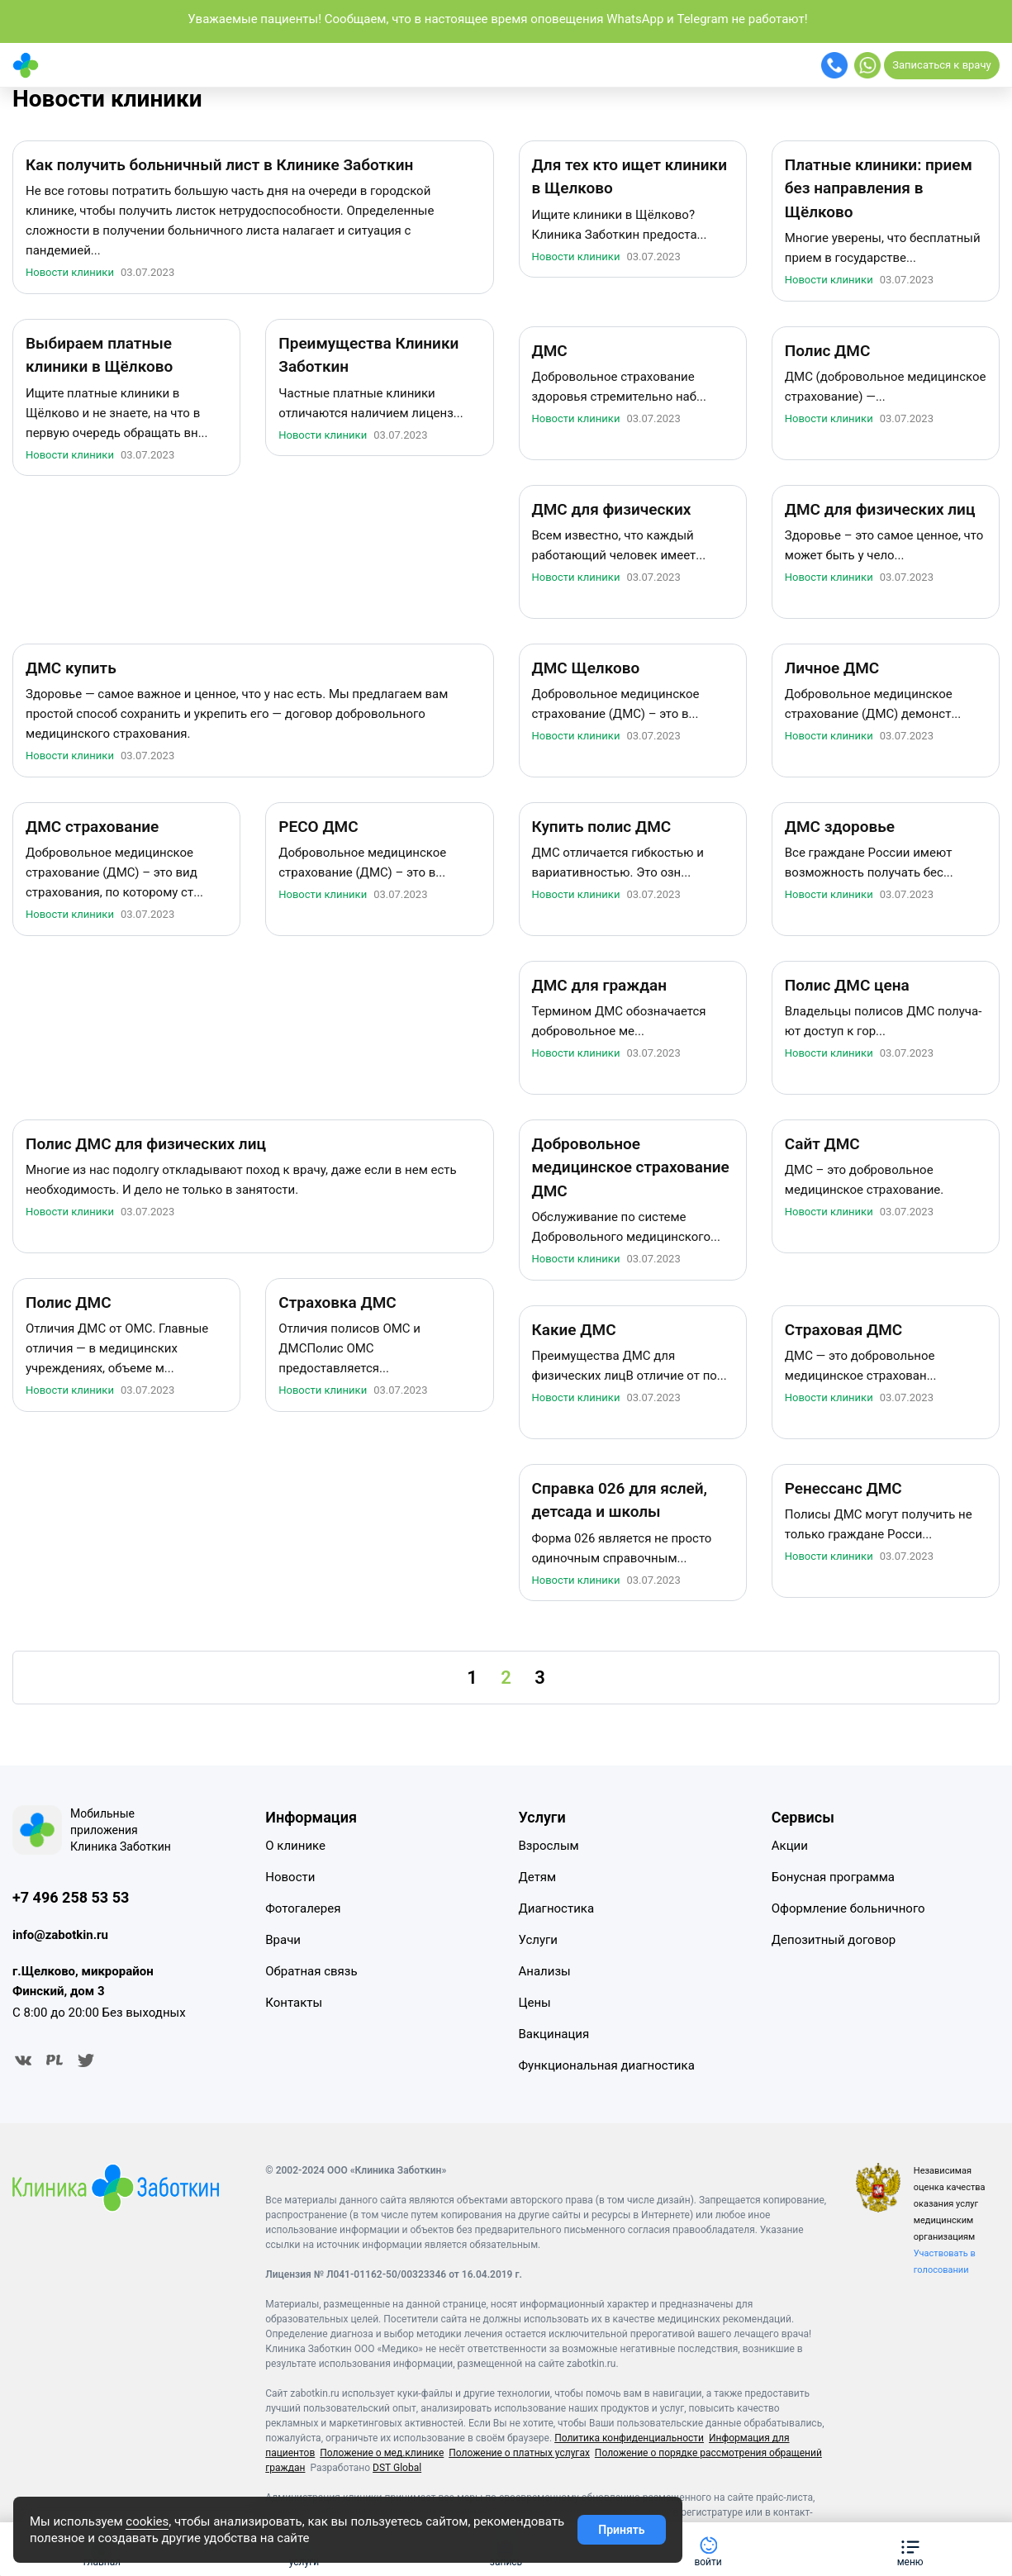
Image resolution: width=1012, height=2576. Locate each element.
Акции (790, 1845)
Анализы (545, 1971)
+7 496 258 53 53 (70, 1897)
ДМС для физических (611, 509)
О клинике (295, 1845)
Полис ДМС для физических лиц (146, 1143)
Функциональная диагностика (607, 2065)
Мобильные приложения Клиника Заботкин (120, 1830)
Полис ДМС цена (847, 985)
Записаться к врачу (941, 65)
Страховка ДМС (337, 1302)
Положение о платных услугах (519, 2453)
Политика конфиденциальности (629, 2438)
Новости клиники (107, 98)
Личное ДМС (832, 667)
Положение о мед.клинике (382, 2453)
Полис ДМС (828, 350)
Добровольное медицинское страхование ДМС (630, 1167)
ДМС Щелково (586, 667)
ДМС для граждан (600, 985)
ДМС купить (71, 667)
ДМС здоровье (840, 826)
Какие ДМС (574, 1329)
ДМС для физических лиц (880, 509)
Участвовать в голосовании (945, 2261)
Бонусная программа (833, 1877)
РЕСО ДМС (318, 826)
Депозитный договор (834, 1939)
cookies (147, 2521)
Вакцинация (554, 2034)
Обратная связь (311, 1971)
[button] (910, 2549)
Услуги (538, 1939)
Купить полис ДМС (602, 826)
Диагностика (557, 1908)
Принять (621, 2529)
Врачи (283, 1939)
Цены (535, 2002)
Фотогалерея (302, 1908)
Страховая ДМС (843, 1329)
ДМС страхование (92, 826)
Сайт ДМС (822, 1143)
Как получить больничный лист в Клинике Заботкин (219, 164)
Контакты (293, 2002)
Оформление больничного (848, 1908)
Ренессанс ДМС (843, 1488)
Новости (290, 1877)
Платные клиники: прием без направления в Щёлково (878, 188)
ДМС (550, 350)
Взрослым (549, 1845)
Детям (538, 1877)
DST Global (397, 2468)
